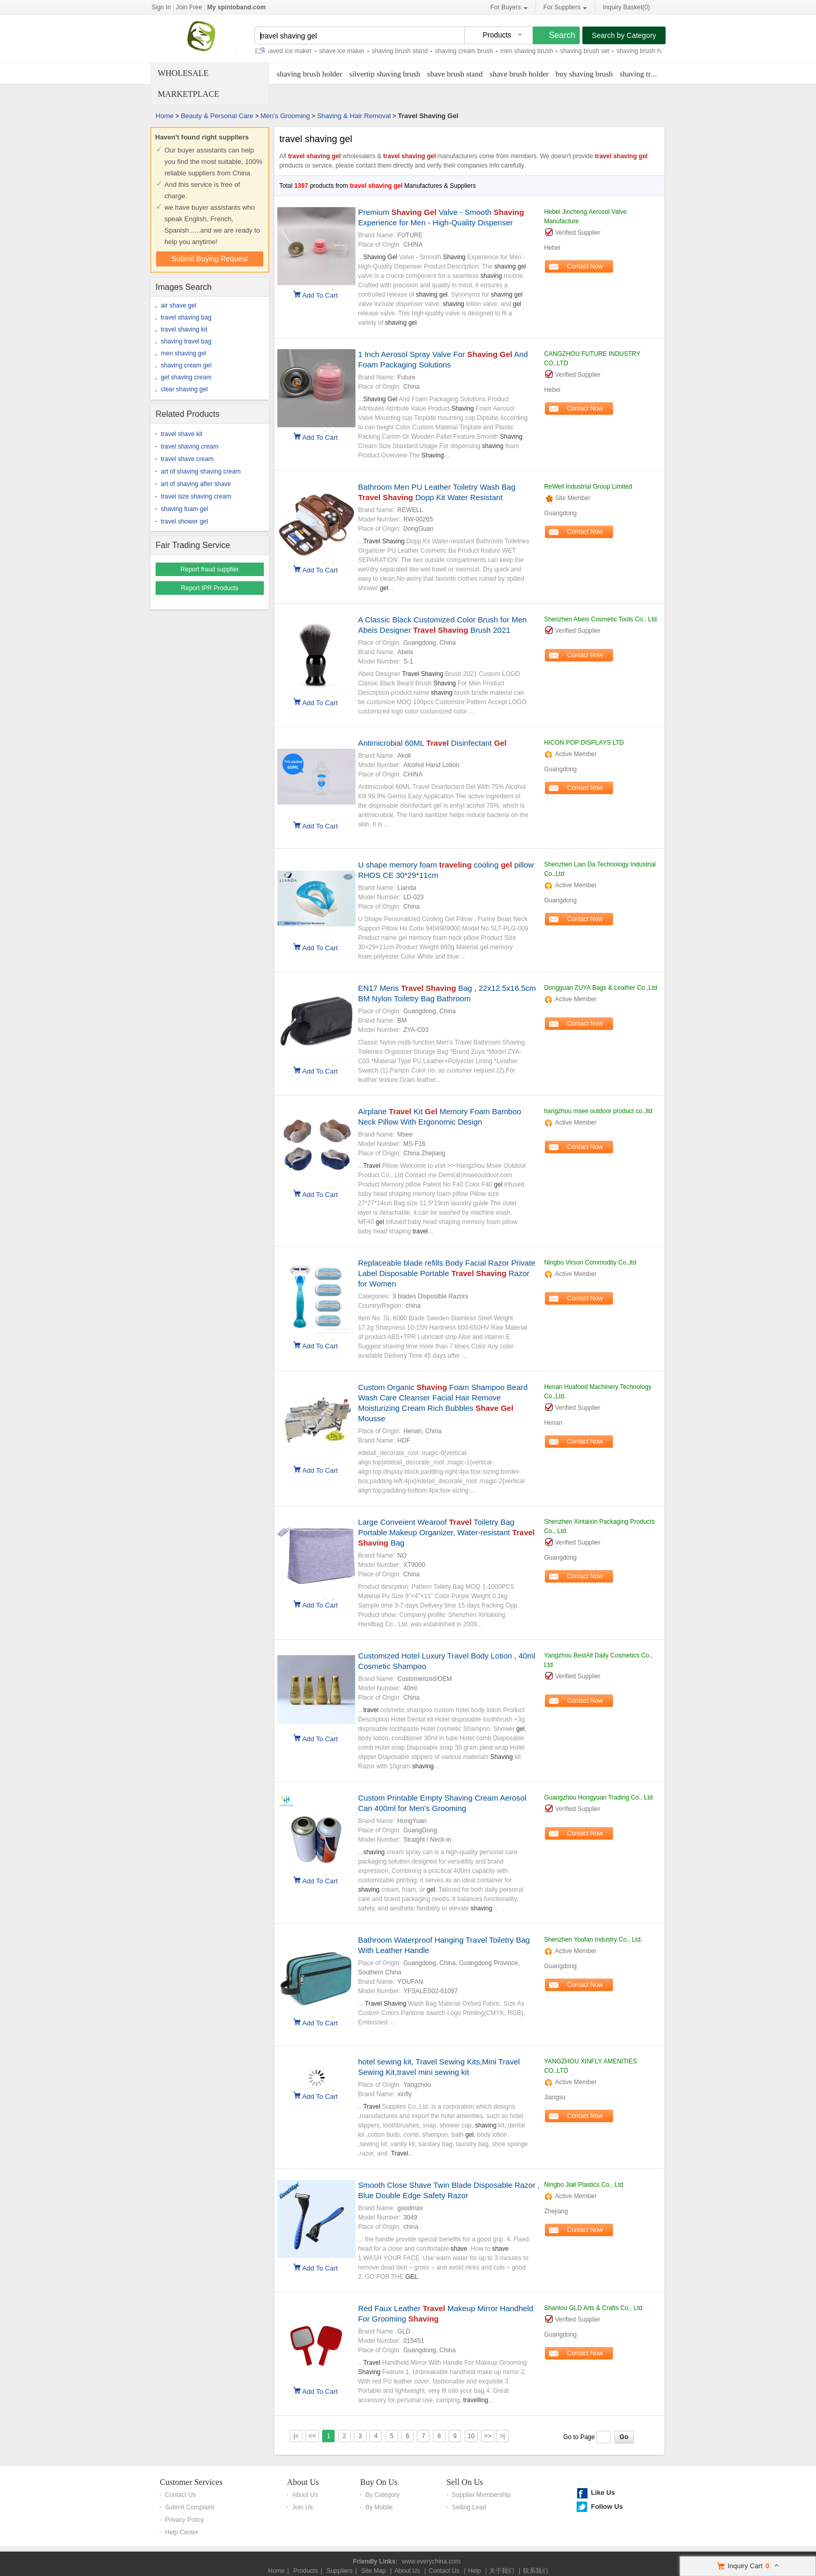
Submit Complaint (189, 2507)
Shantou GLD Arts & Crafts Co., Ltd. (594, 2308)
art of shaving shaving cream (200, 471)
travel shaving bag (186, 317)
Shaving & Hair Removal (354, 116)
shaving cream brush (472, 51)
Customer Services (191, 2482)
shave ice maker (350, 51)
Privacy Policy (184, 2519)
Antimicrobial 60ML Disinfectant (432, 742)
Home (165, 116)
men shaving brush (534, 51)
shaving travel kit (647, 74)
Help (474, 2570)
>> (487, 2436)
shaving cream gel (186, 365)
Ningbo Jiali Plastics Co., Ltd (583, 2184)
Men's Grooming (285, 116)
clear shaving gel (184, 389)
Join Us (302, 2507)
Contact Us (180, 2494)
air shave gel (178, 305)
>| (502, 2436)
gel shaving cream (186, 377)
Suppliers (339, 2570)
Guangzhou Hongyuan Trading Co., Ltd (598, 1797)
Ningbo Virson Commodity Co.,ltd (590, 1262)
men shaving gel (183, 353)
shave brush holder (519, 74)
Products (306, 2570)
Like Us (603, 2492)
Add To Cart (320, 294)
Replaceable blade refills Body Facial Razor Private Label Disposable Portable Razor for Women (447, 1273)
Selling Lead (469, 2507)
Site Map (373, 2570)
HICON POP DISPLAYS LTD (583, 742)
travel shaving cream (190, 446)
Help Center (181, 2532)
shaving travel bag (186, 341)
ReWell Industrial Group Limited (588, 486)
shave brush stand (455, 74)
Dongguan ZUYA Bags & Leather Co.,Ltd (600, 987)
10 (471, 2436)
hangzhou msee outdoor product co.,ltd (598, 1111)
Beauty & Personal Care (217, 116)
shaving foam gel (184, 509)
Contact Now (585, 266)
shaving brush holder (309, 74)
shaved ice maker (295, 51)
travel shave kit (181, 434)
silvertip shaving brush (384, 74)
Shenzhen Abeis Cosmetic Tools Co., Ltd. (601, 619)
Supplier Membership (481, 2494)
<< (312, 2436)
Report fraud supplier (210, 569)
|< (296, 2436)
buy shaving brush (584, 74)
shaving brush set (593, 51)
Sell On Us (465, 2482)
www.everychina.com (431, 2561)
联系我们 (535, 2570)
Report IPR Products (209, 588)
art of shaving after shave (196, 484)
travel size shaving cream (196, 496)
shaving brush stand (408, 51)
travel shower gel (184, 521)
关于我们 (501, 2570)
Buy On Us (379, 2482)
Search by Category (624, 35)
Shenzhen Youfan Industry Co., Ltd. (593, 1939)
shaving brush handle (654, 51)
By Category (382, 2494)
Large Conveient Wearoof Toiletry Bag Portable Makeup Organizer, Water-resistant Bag (446, 1532)
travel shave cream (187, 459)
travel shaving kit (184, 329)
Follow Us (606, 2506)
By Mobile (379, 2507)
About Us (303, 2482)
